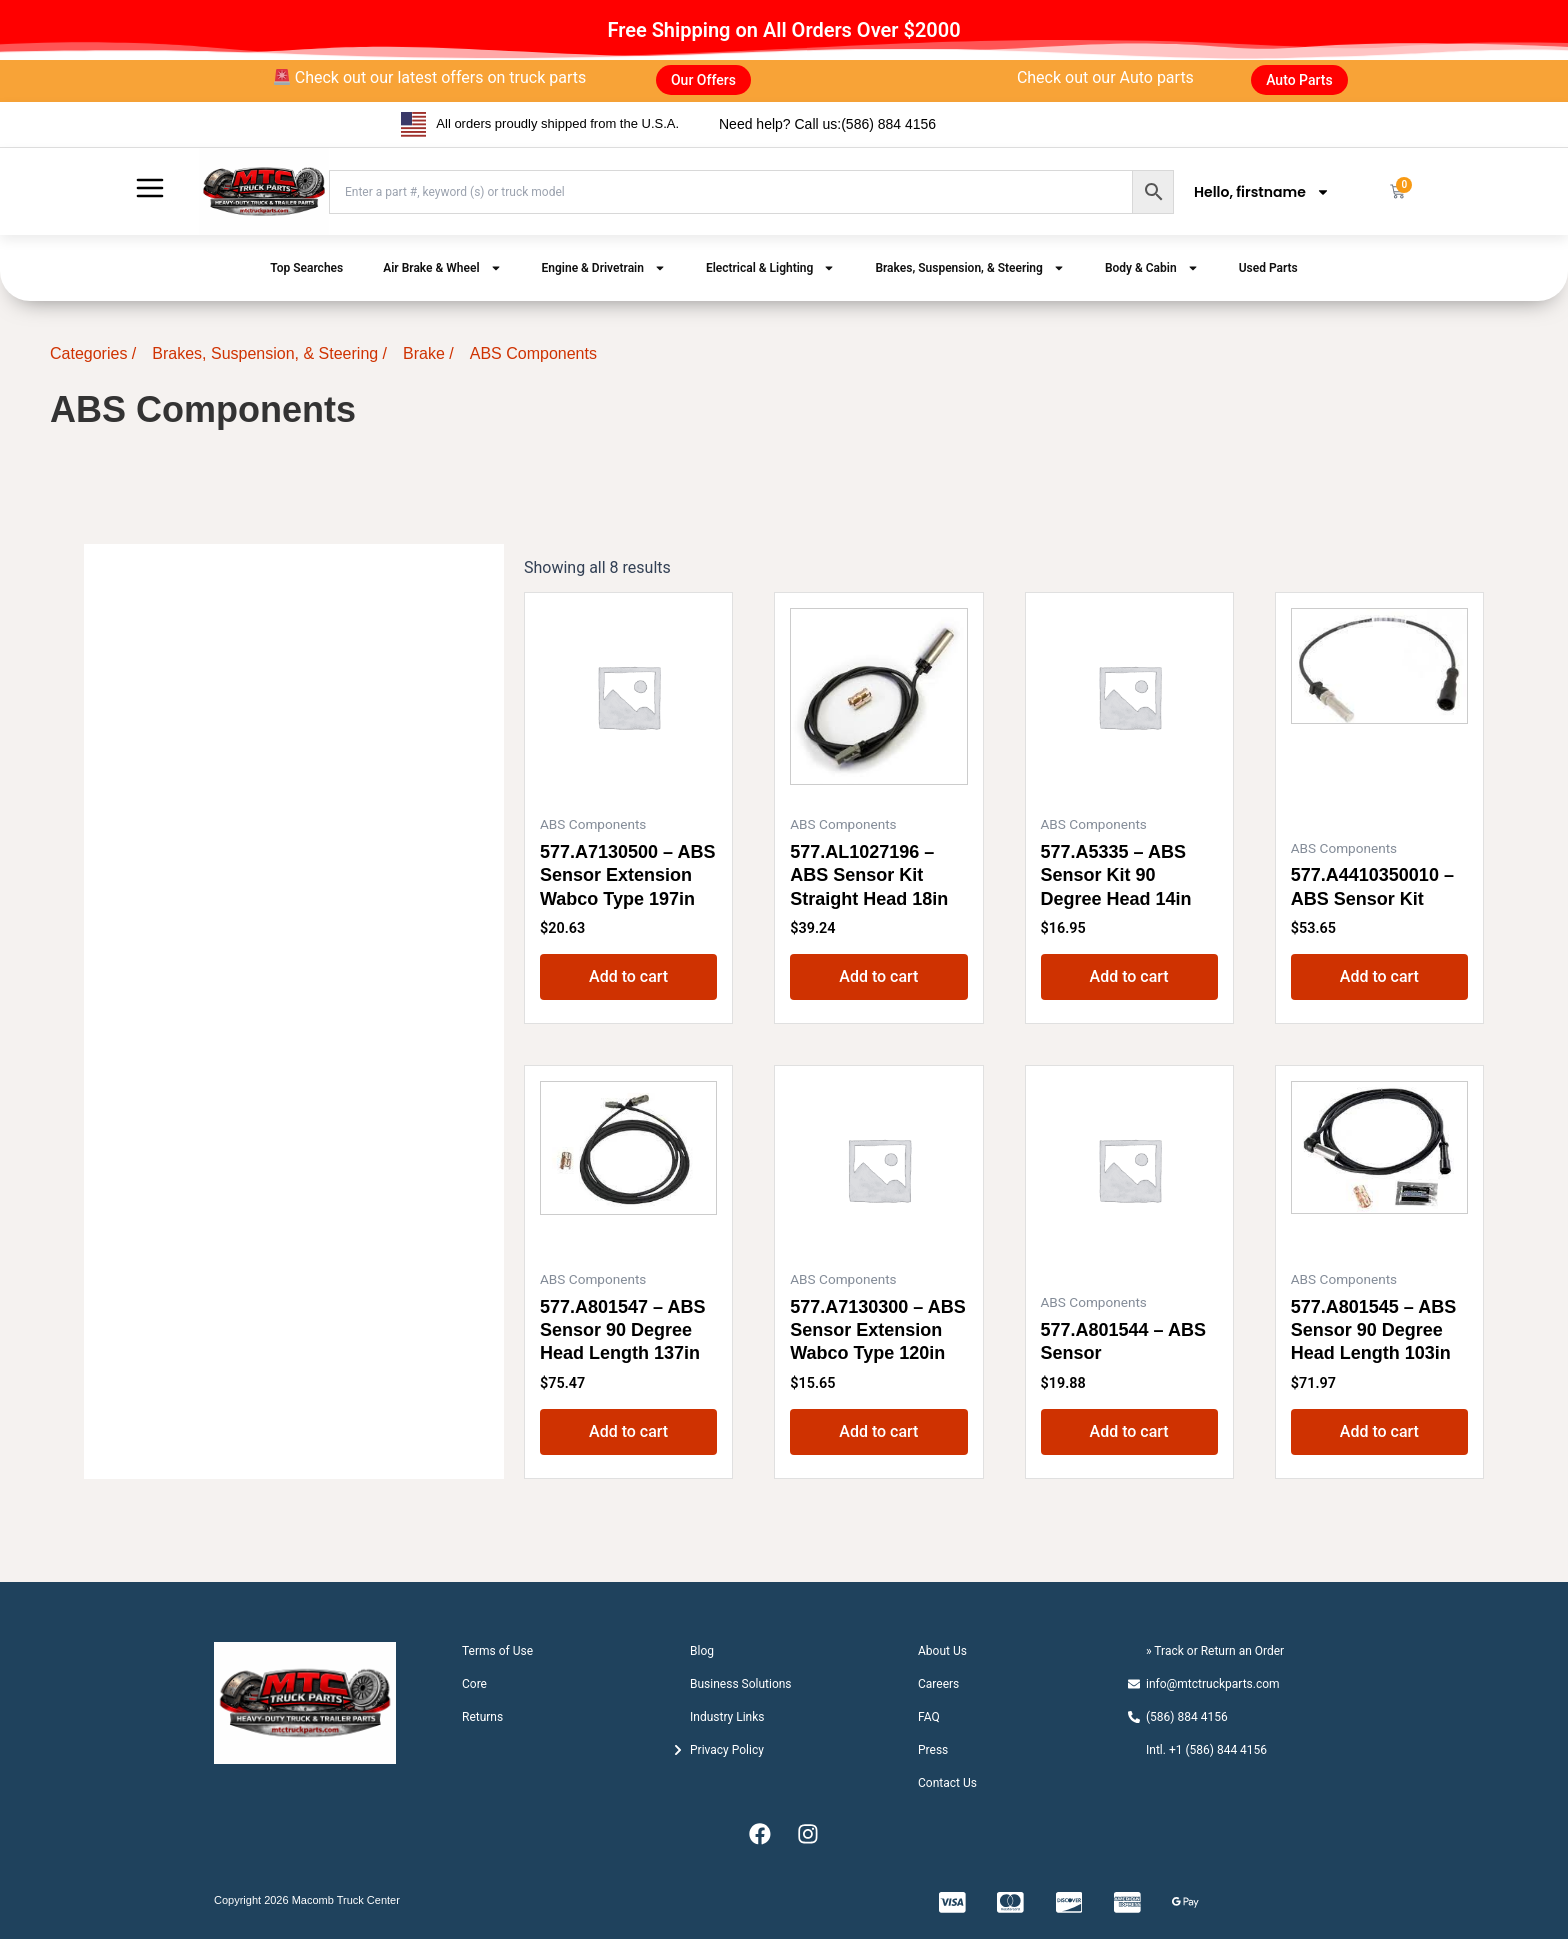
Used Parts (1268, 268)
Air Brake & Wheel (442, 268)
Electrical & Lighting (770, 268)
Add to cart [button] (628, 976)
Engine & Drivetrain (604, 268)
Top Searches (306, 268)
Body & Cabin (1152, 268)
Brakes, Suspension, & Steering (970, 268)
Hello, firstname (1262, 192)
